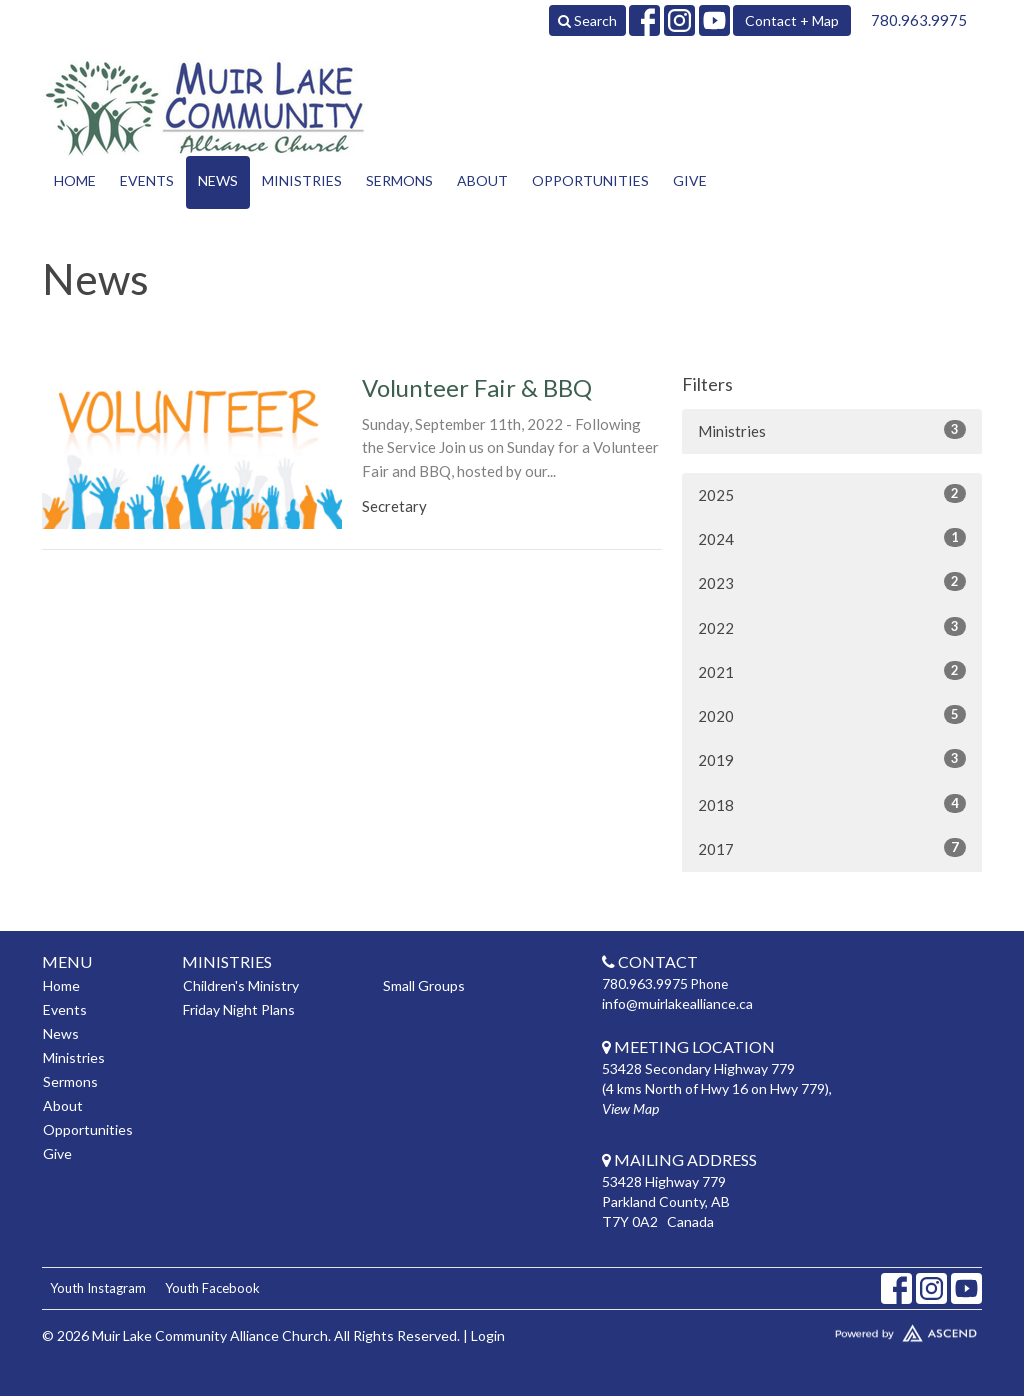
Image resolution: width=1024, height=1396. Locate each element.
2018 (832, 804)
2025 (832, 494)
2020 (832, 715)
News (218, 180)
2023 (832, 582)
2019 (832, 759)
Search (587, 20)
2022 (832, 627)
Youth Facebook (212, 1288)
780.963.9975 (919, 20)
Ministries (302, 180)
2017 (832, 848)
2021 (832, 671)
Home (75, 180)
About (482, 180)
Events (147, 180)
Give (690, 180)
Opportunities (590, 180)
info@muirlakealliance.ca (677, 1003)
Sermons (399, 180)
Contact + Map (792, 20)
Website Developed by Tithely (872, 1329)
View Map (630, 1108)
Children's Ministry (241, 985)
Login (488, 1335)
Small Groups (424, 985)
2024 (832, 538)
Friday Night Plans (239, 1009)
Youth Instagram (98, 1288)
